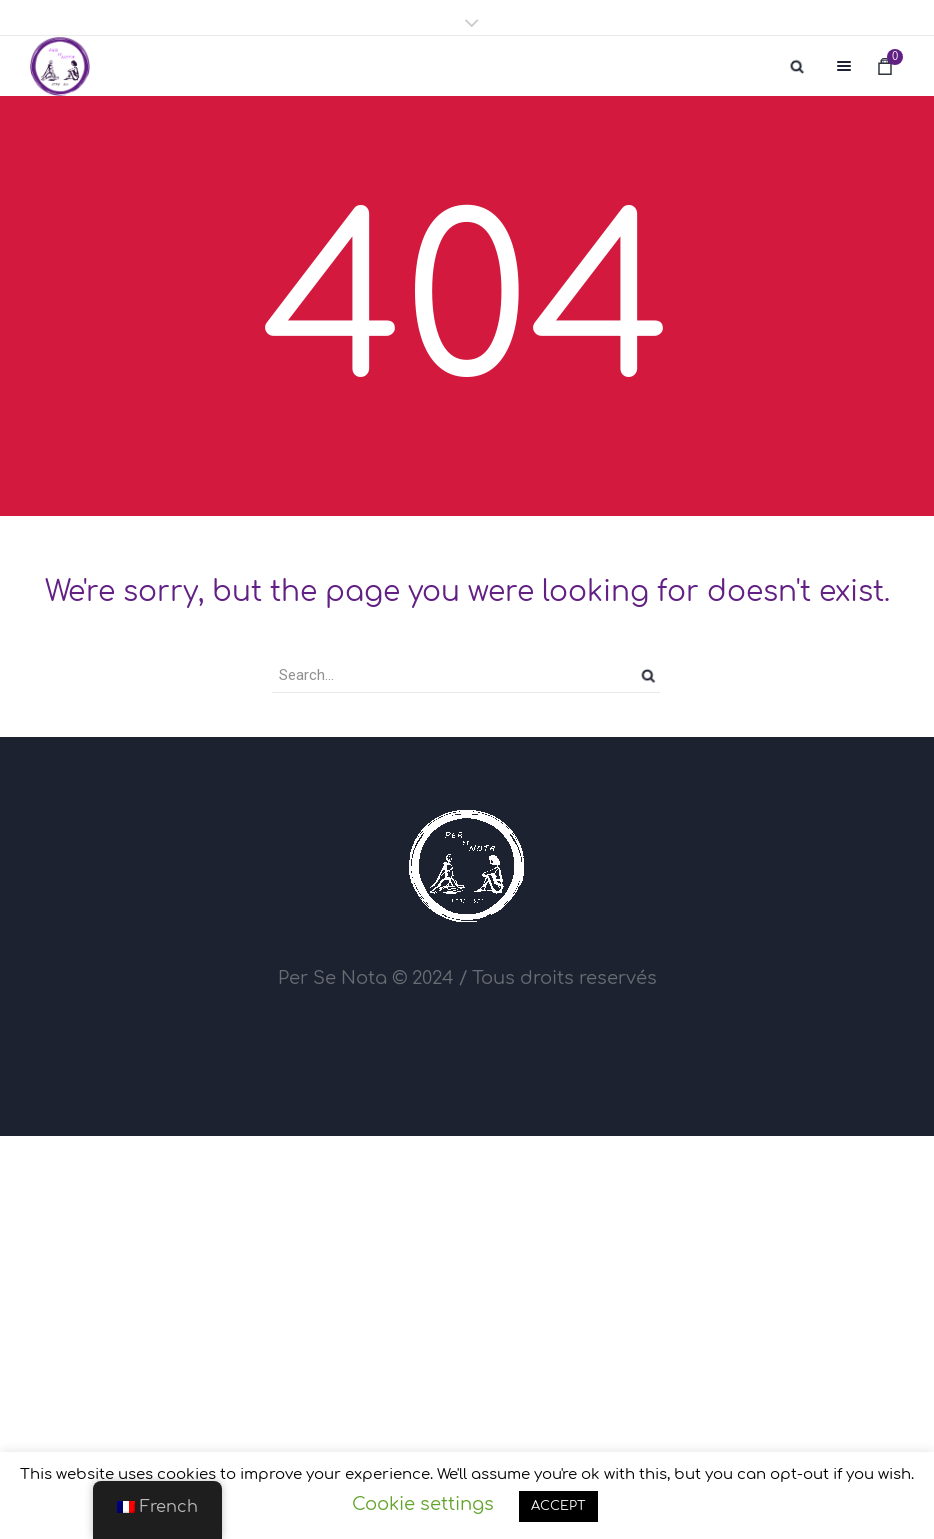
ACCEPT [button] (558, 1506)
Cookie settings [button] (423, 1504)
